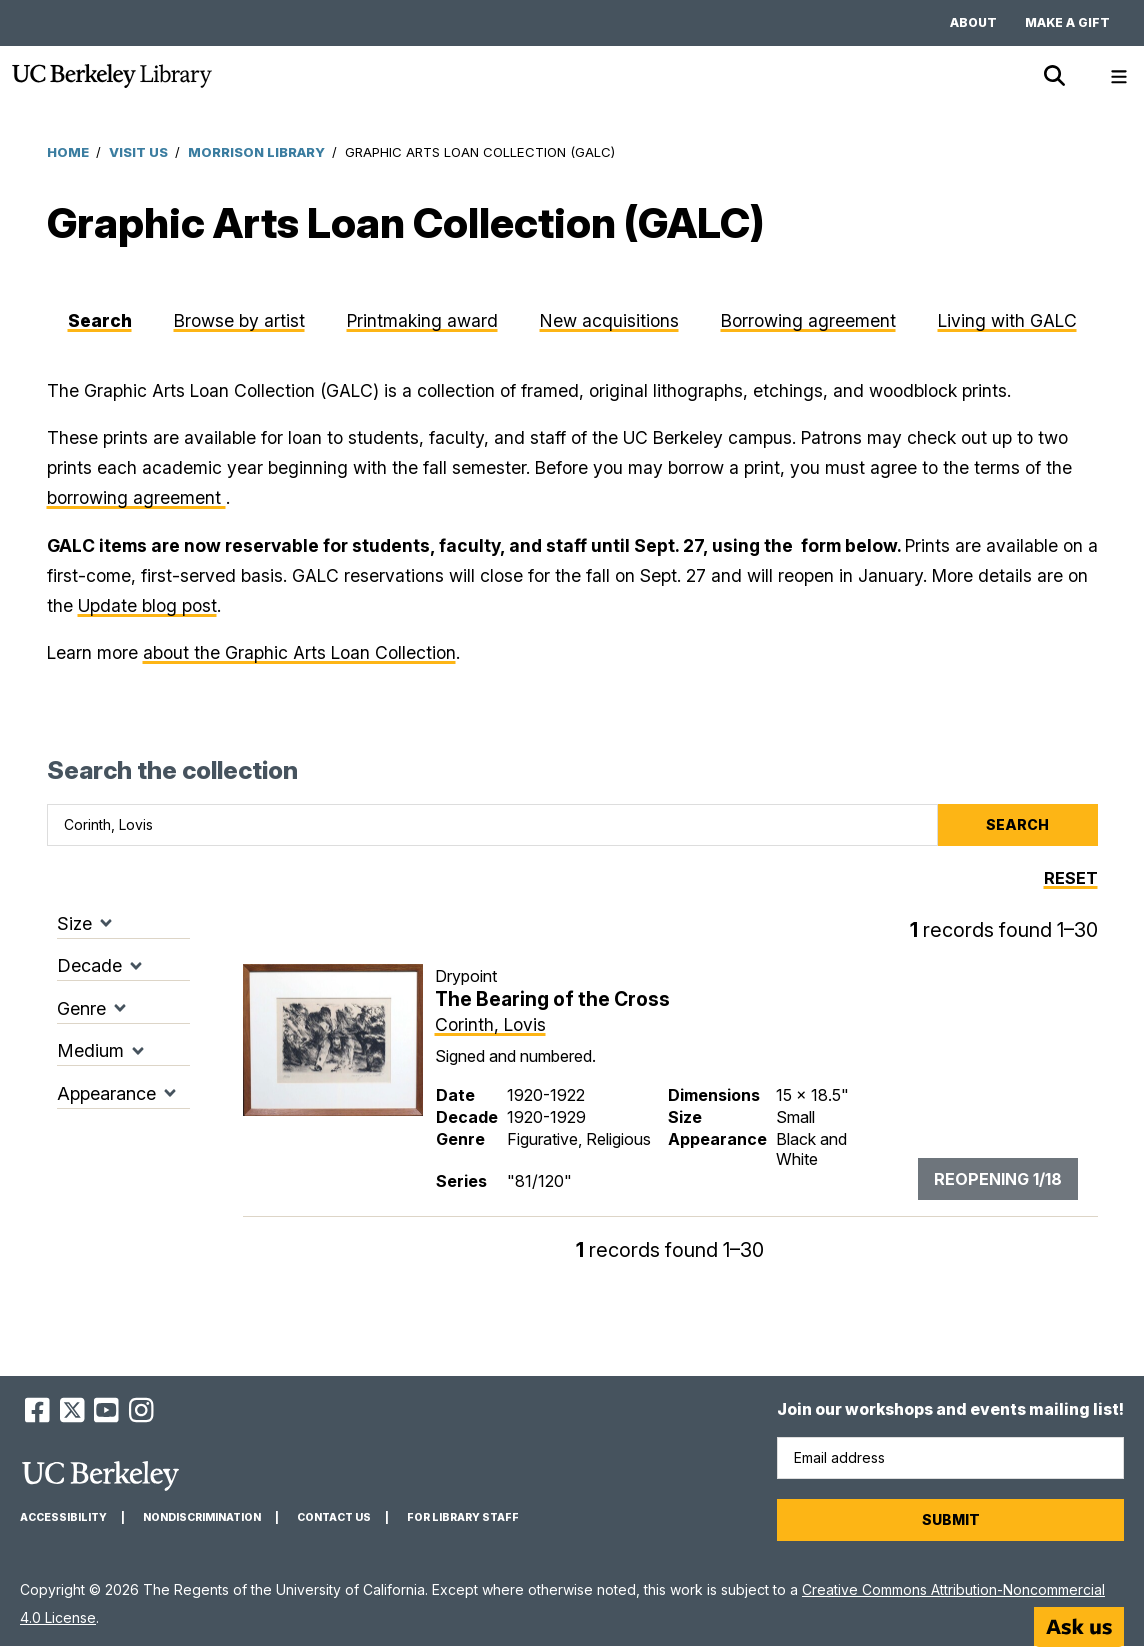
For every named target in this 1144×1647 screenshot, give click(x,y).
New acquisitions (609, 320)
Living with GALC (1007, 320)
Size (74, 923)
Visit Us (138, 152)
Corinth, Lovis (490, 1024)
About (973, 22)
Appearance (106, 1093)
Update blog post (147, 605)
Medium (90, 1050)
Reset (1071, 878)
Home (68, 152)
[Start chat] (1079, 1627)
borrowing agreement (136, 497)
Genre (81, 1008)
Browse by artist (239, 320)
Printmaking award (422, 320)
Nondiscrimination (202, 1517)
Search (100, 320)
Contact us (334, 1517)
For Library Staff (463, 1517)
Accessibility (63, 1517)
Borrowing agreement (808, 320)
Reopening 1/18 (998, 1179)
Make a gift (1067, 22)
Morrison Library (256, 152)
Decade (89, 965)
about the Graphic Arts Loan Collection (299, 652)
